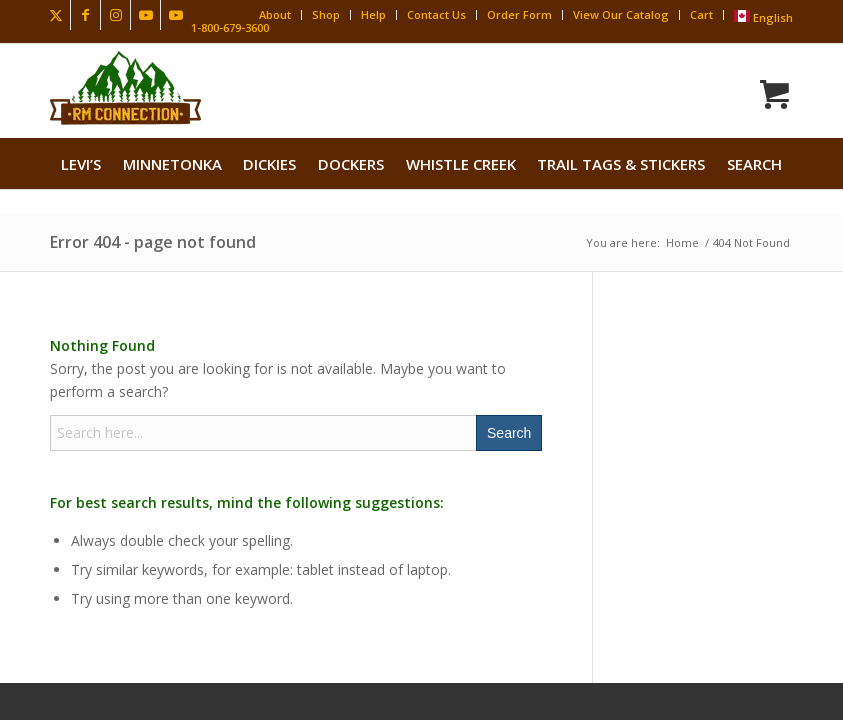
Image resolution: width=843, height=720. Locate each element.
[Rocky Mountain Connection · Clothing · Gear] (125, 88)
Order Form (519, 14)
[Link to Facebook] (85, 15)
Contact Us (436, 14)
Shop (326, 14)
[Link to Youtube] (145, 15)
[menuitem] (81, 164)
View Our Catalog (621, 14)
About (275, 14)
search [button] (754, 164)
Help (373, 14)
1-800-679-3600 (230, 27)
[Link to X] (55, 15)
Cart (701, 14)
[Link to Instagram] (115, 15)
